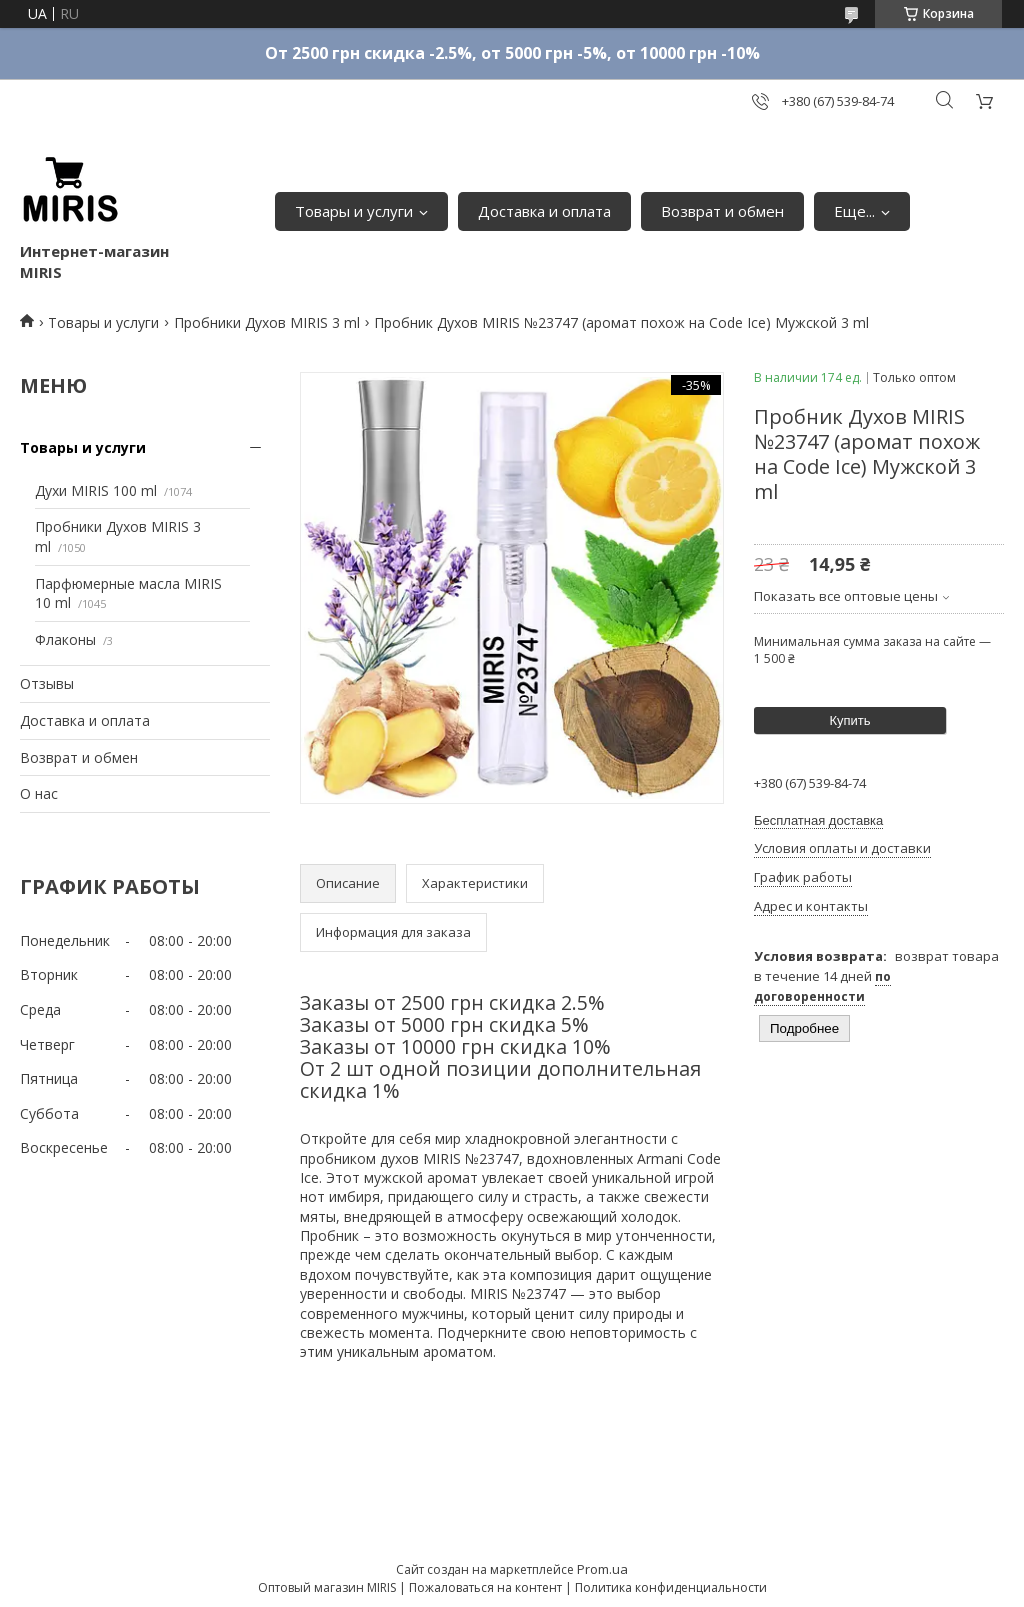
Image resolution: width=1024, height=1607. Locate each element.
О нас (39, 793)
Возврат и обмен (722, 211)
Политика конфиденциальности (671, 1587)
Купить (849, 720)
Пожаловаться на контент (485, 1587)
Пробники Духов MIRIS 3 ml (267, 322)
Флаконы (65, 639)
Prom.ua (602, 1569)
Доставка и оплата (544, 211)
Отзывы (47, 683)
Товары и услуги (354, 211)
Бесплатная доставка (818, 820)
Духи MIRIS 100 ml (96, 490)
